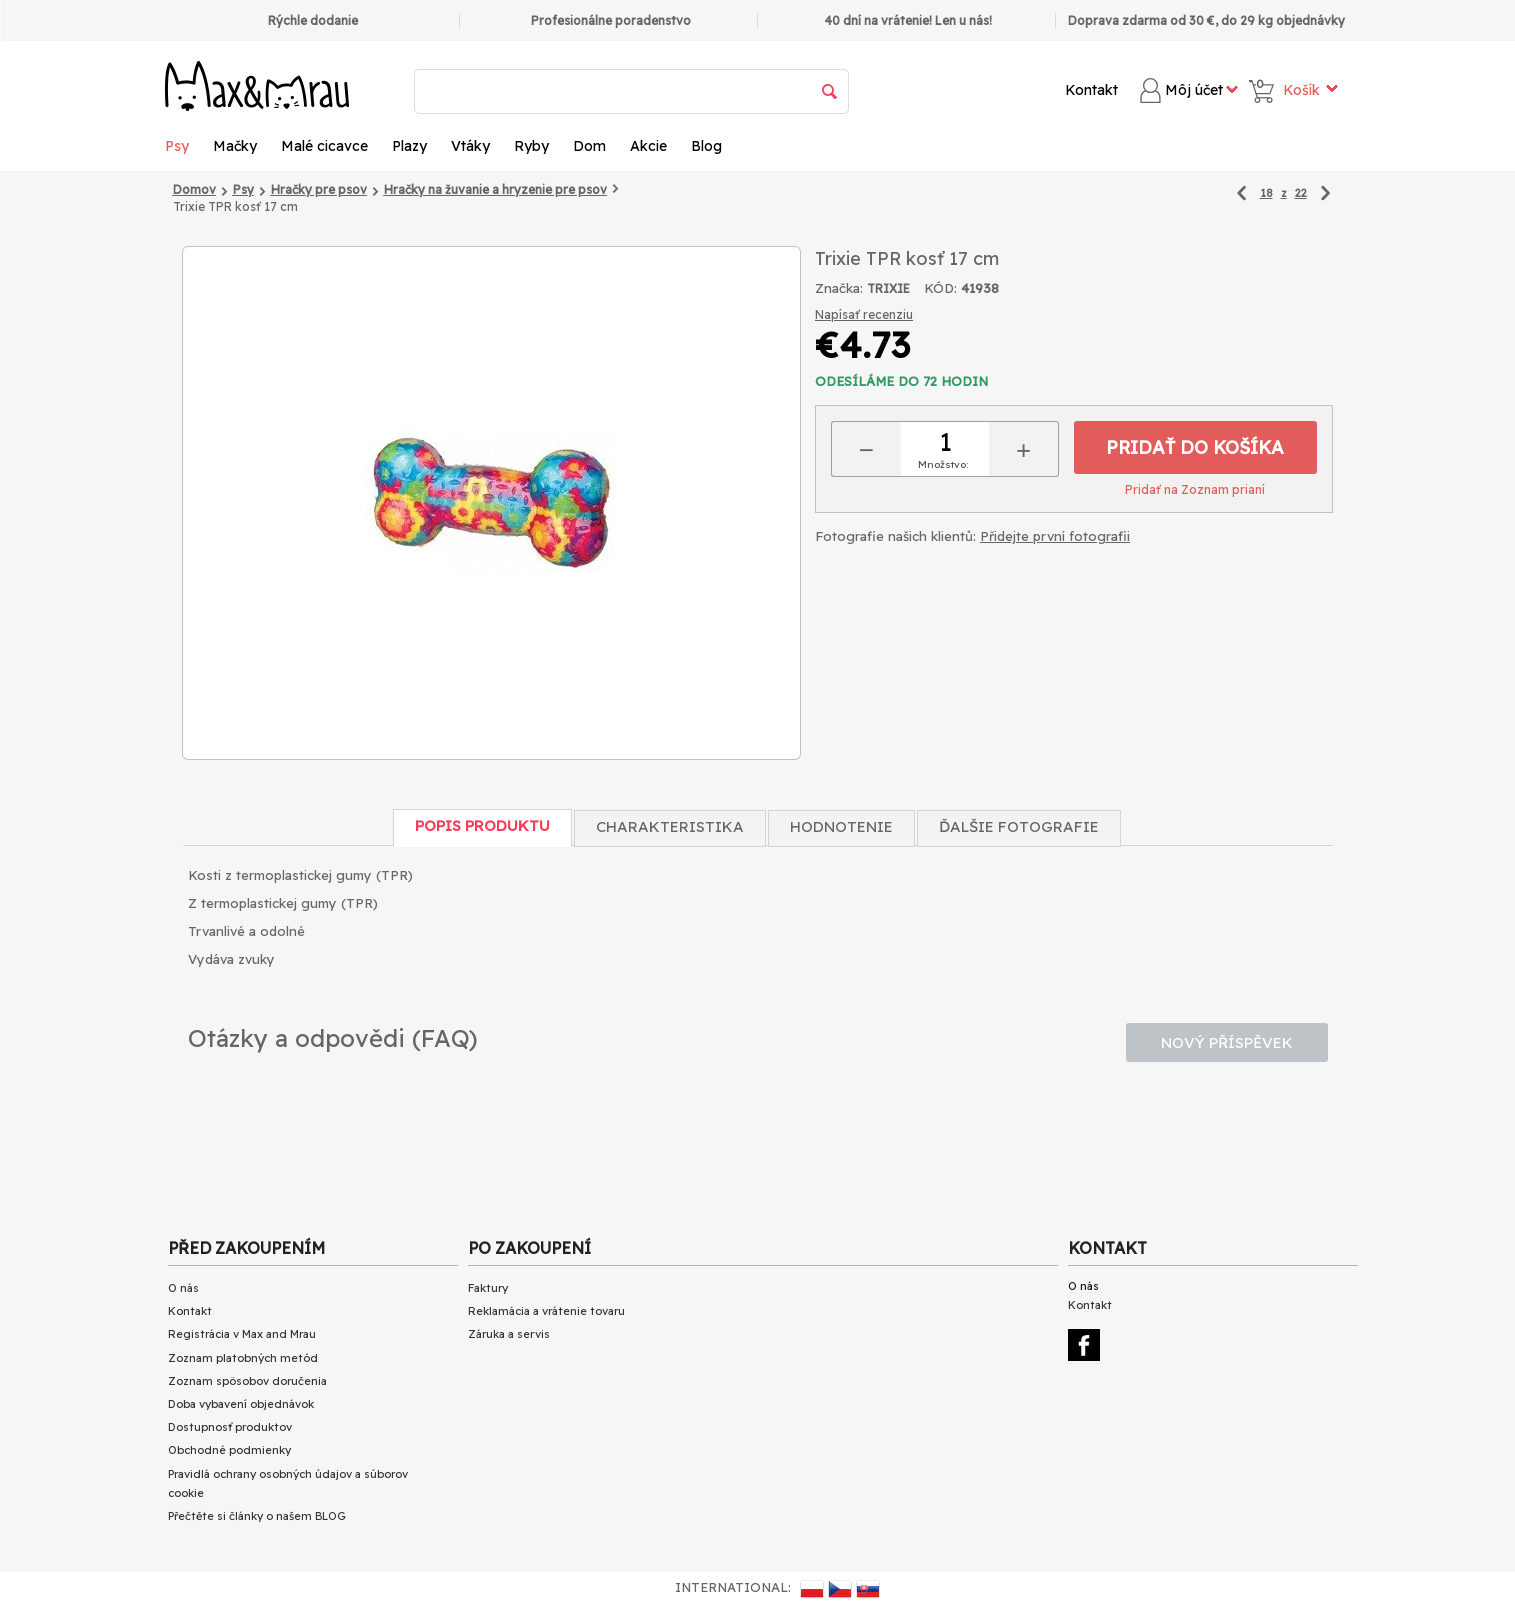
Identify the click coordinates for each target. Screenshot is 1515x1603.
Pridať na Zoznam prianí (1195, 489)
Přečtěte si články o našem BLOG (257, 1516)
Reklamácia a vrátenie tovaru (546, 1311)
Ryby (531, 146)
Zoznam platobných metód (243, 1358)
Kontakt (1091, 90)
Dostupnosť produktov (230, 1427)
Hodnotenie (841, 826)
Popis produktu (482, 825)
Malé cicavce (324, 146)
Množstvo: (943, 464)
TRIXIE (888, 288)
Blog (706, 146)
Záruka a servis (509, 1334)
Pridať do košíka (1195, 447)
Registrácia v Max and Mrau (242, 1334)
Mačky (235, 146)
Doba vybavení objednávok (241, 1404)
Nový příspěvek (1227, 1042)
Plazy (409, 146)
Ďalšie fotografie (1019, 826)
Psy (177, 146)
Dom (589, 146)
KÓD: (940, 288)
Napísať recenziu (864, 314)
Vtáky (470, 146)
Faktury (488, 1288)
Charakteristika (670, 826)
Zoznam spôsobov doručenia (247, 1381)
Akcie (648, 146)
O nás (183, 1288)
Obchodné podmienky (229, 1450)
